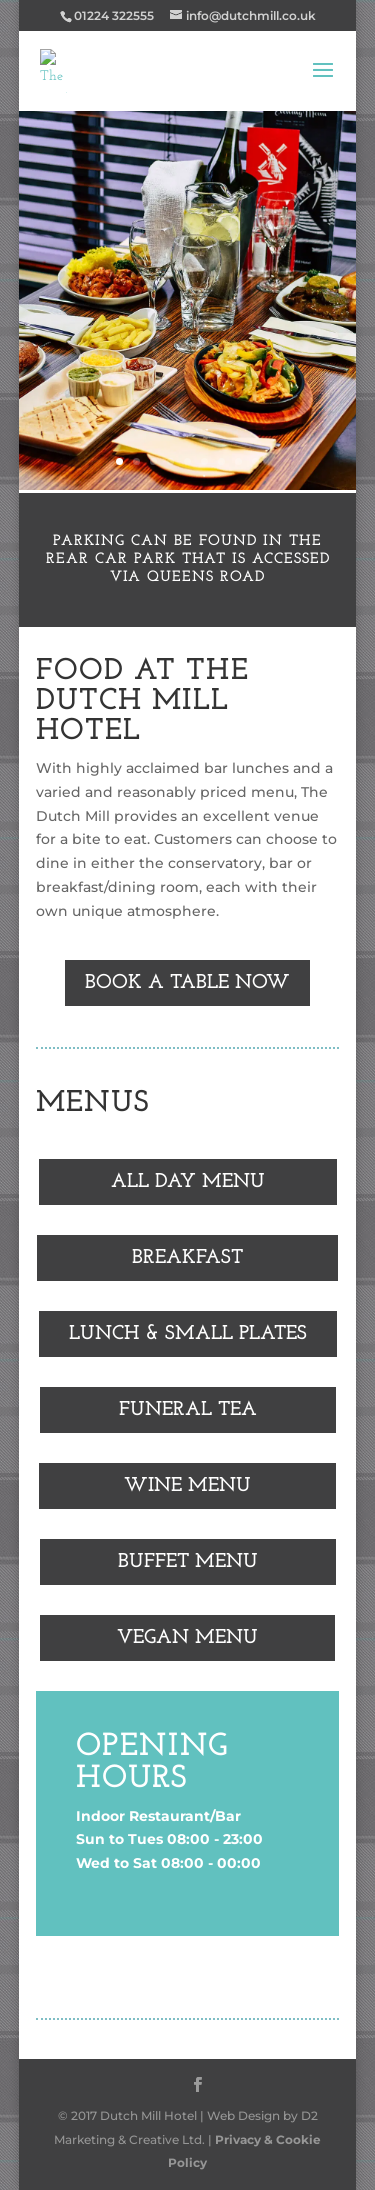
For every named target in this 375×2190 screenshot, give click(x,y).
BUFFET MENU (188, 1562)
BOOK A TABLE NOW (187, 983)
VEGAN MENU (187, 1638)
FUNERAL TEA (188, 1410)
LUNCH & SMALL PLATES (188, 1334)
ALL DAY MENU (188, 1182)
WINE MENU (187, 1486)
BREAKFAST (187, 1258)
